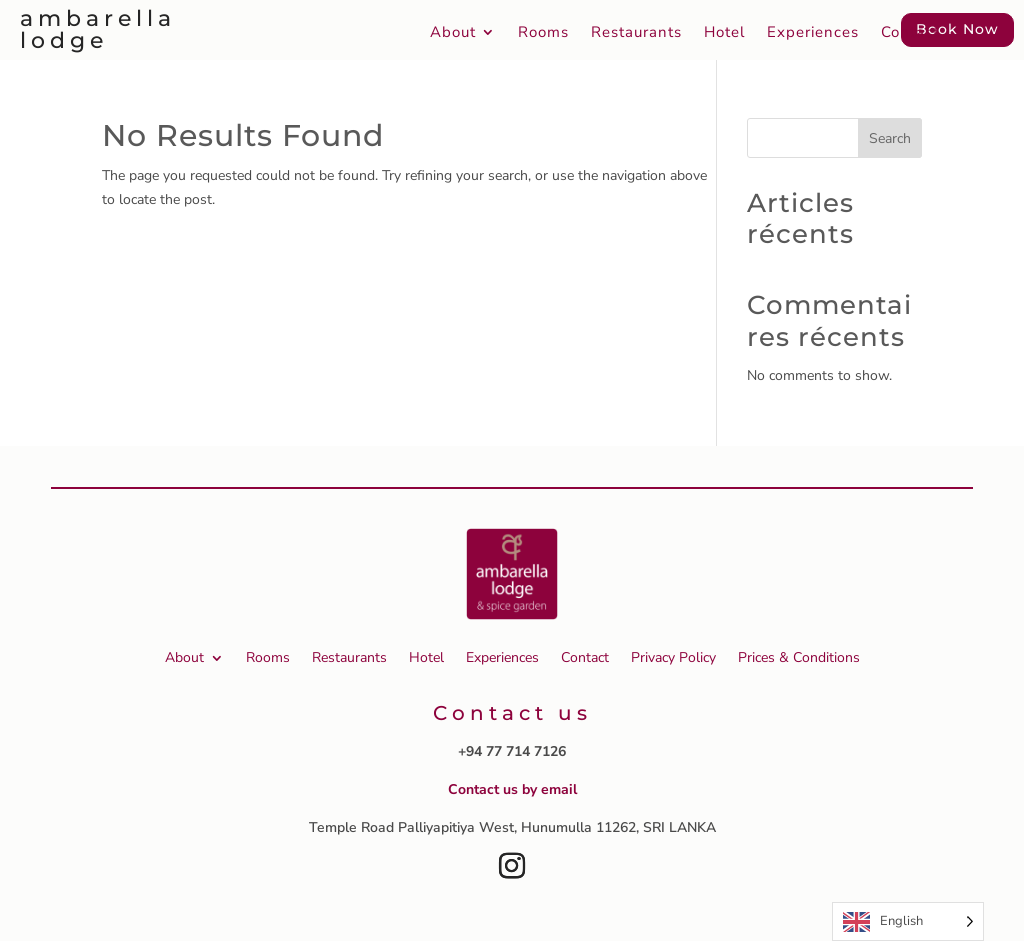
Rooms (543, 33)
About (453, 33)
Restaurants (636, 33)
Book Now (957, 29)
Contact (910, 33)
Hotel (724, 33)
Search (890, 138)
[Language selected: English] (908, 921)
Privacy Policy (673, 657)
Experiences (813, 33)
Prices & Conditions (799, 657)
